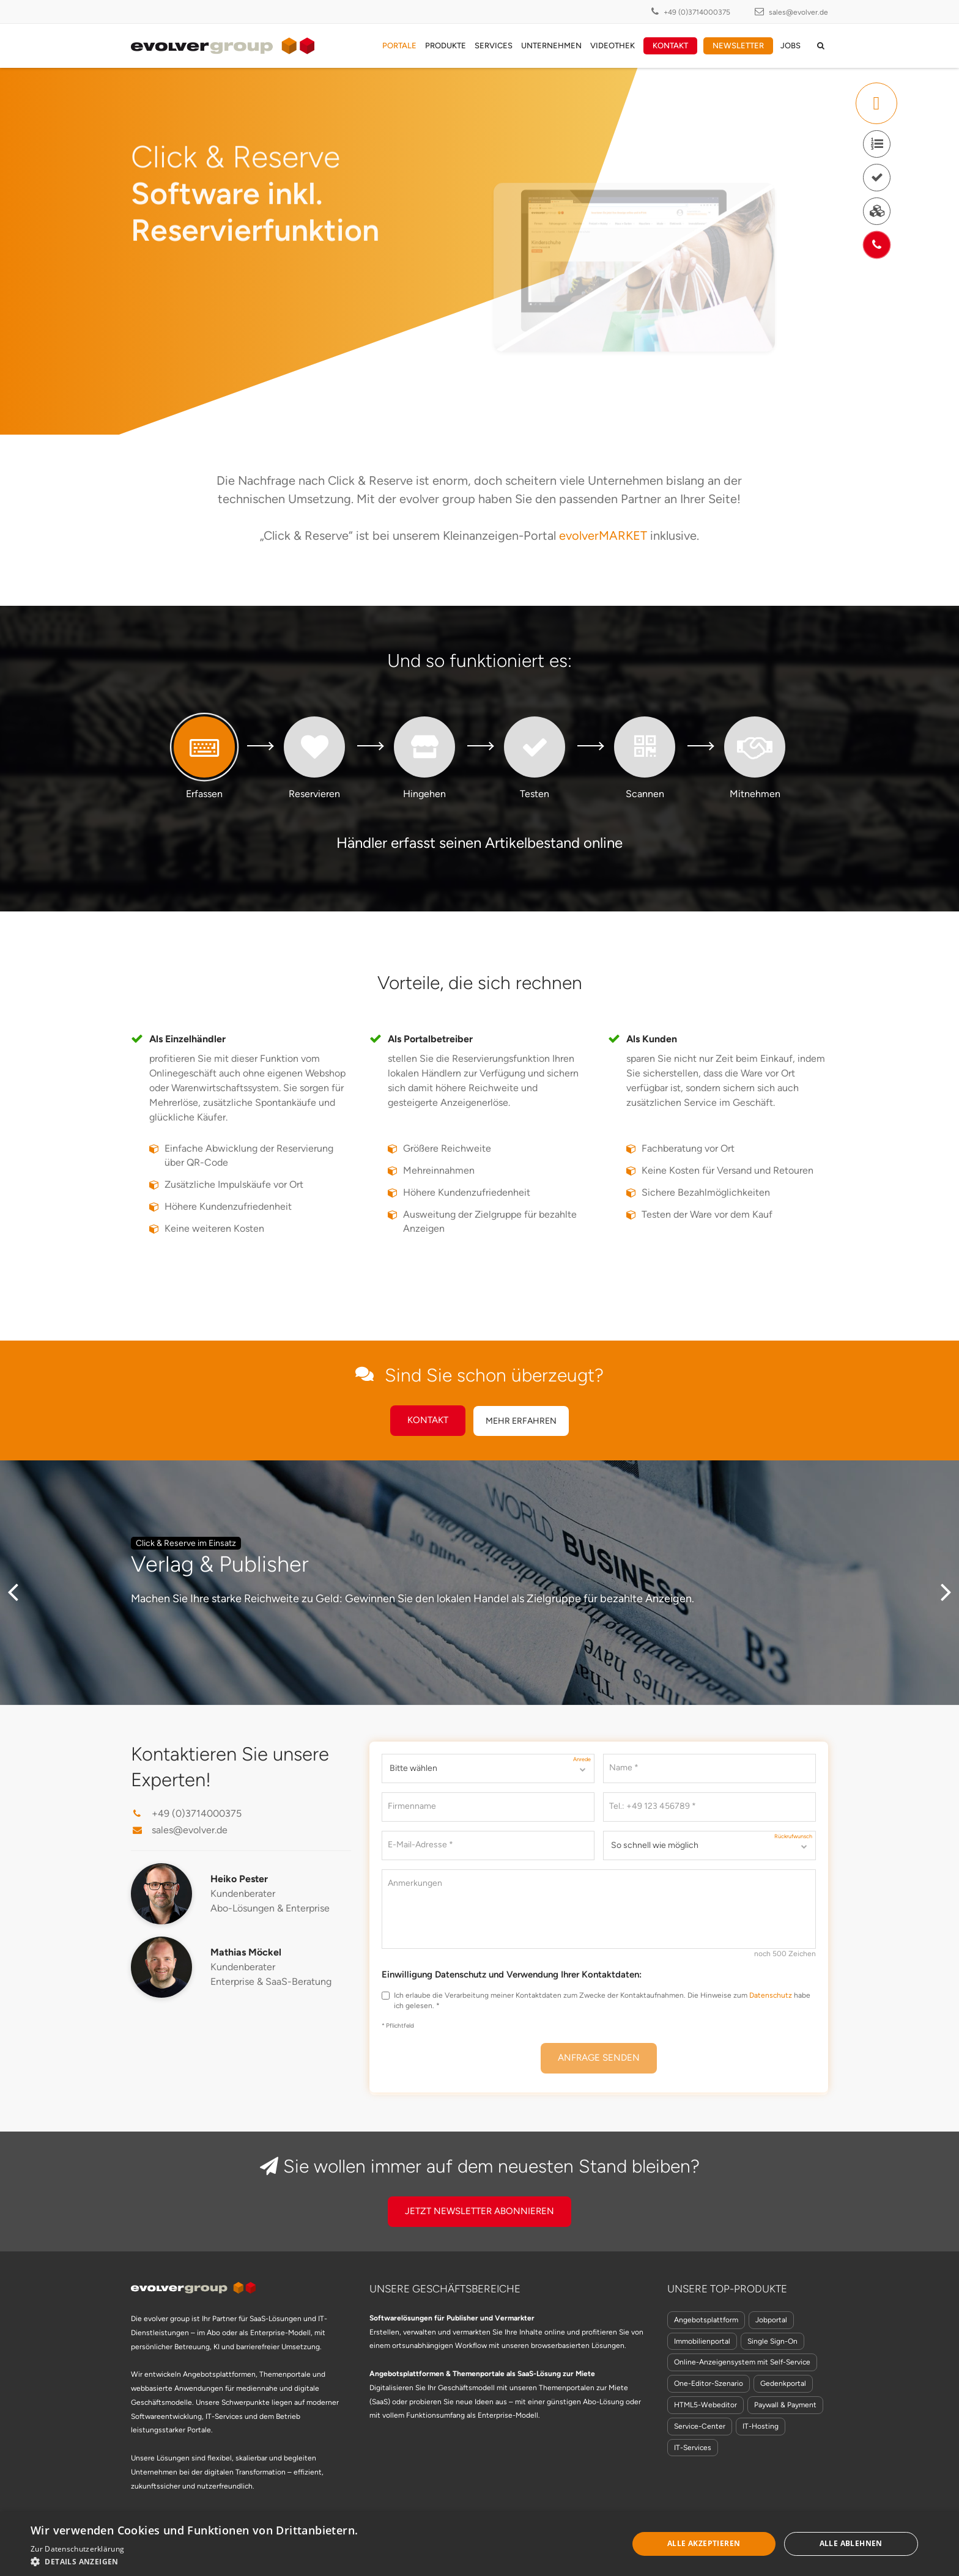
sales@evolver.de (798, 12)
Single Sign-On (772, 2341)
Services (494, 45)
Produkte (445, 45)
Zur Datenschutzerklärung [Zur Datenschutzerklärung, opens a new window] (77, 2549)
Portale (399, 45)
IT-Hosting (760, 2426)
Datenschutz (770, 1995)
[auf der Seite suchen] (820, 45)
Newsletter (738, 45)
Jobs (790, 45)
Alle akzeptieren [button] (703, 2543)
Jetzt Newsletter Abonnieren (479, 2211)
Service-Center (699, 2426)
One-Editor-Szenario (708, 2383)
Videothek (612, 45)
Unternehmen (551, 45)
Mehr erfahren (521, 1421)
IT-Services (692, 2447)
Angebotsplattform (706, 2320)
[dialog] (479, 2544)
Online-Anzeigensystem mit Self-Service (742, 2362)
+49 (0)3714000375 (697, 12)
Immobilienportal (702, 2341)
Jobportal (771, 2320)
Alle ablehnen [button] (851, 2543)
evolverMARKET (603, 535)
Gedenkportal (783, 2383)
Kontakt (670, 45)
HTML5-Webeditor (705, 2405)
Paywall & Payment (785, 2405)
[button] (209, 2561)
